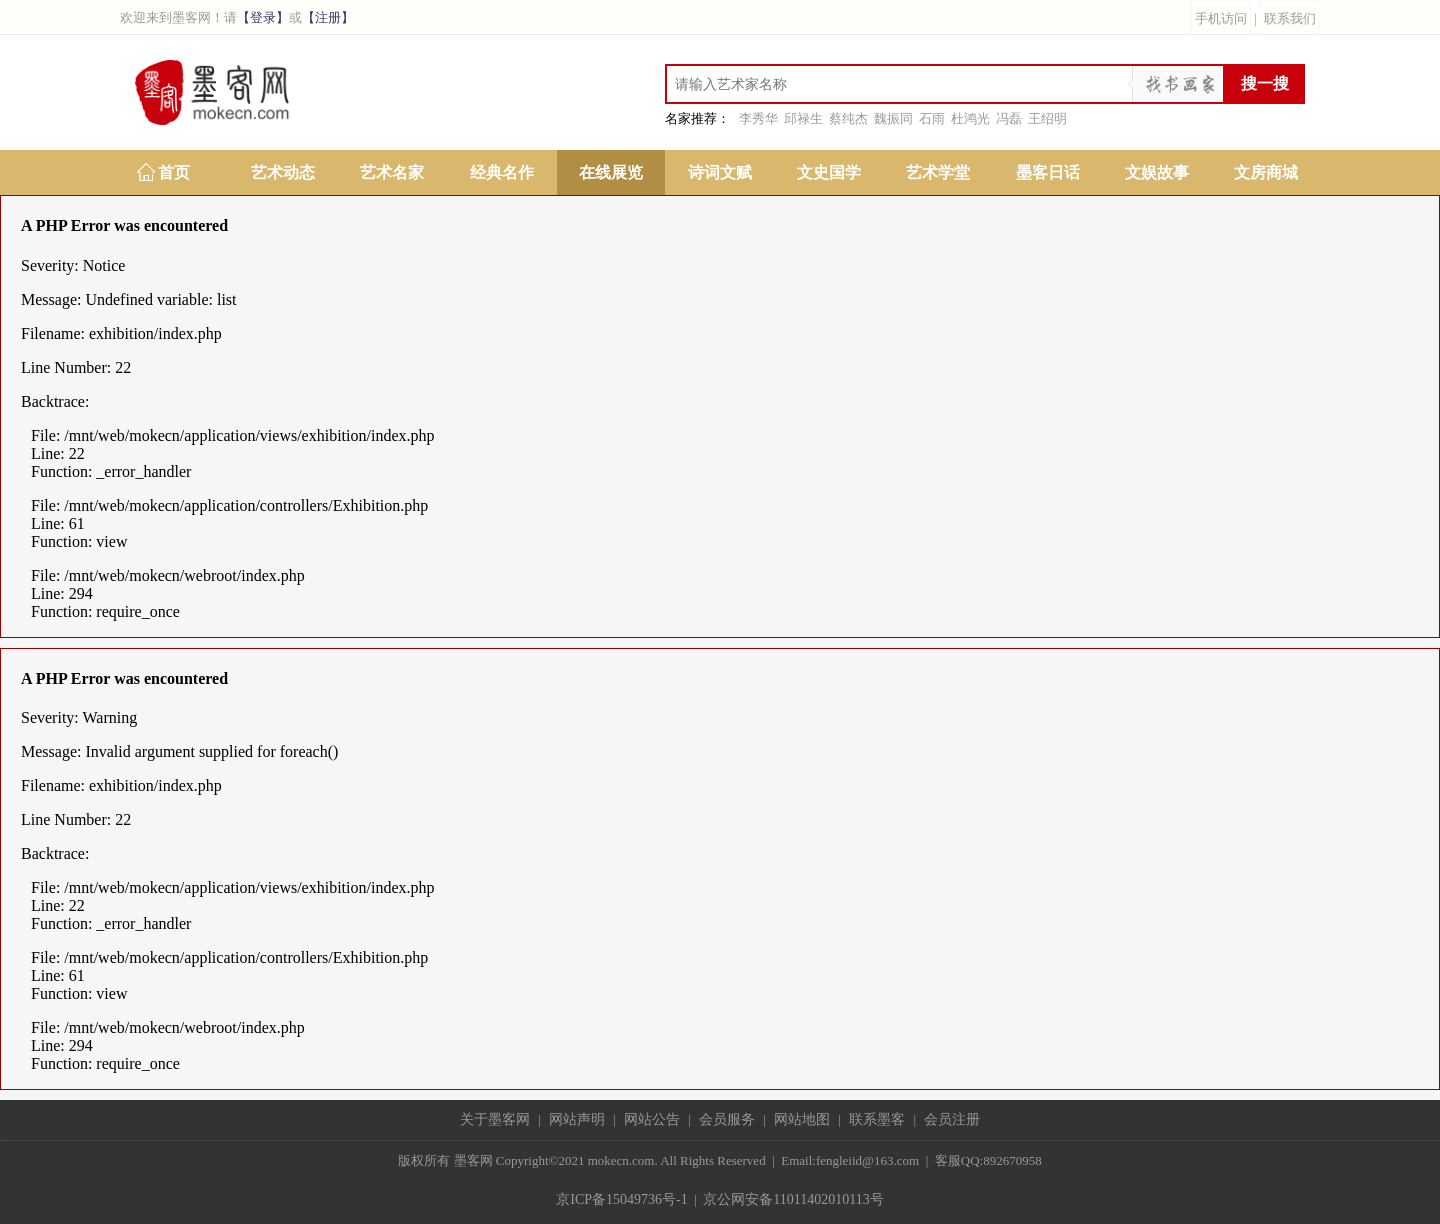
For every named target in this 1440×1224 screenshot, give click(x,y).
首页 (174, 172)
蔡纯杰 (848, 118)
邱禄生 (803, 118)
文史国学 (829, 172)
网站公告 (652, 1119)
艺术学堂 (938, 172)
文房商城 (1266, 172)
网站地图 (802, 1119)
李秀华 (758, 118)
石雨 (932, 118)
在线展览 (611, 172)
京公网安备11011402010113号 (793, 1199)
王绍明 (1047, 118)
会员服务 (727, 1119)
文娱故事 (1157, 172)
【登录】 (263, 17)
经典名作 (502, 172)
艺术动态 (283, 172)
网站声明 (577, 1119)
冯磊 (1009, 118)
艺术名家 (392, 172)
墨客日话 (1048, 172)
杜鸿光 (970, 118)
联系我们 (1290, 18)
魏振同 (893, 118)
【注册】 (328, 17)
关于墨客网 (495, 1119)
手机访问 (1221, 18)
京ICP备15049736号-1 (621, 1199)
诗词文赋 (720, 172)
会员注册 (952, 1119)
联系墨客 (877, 1119)
